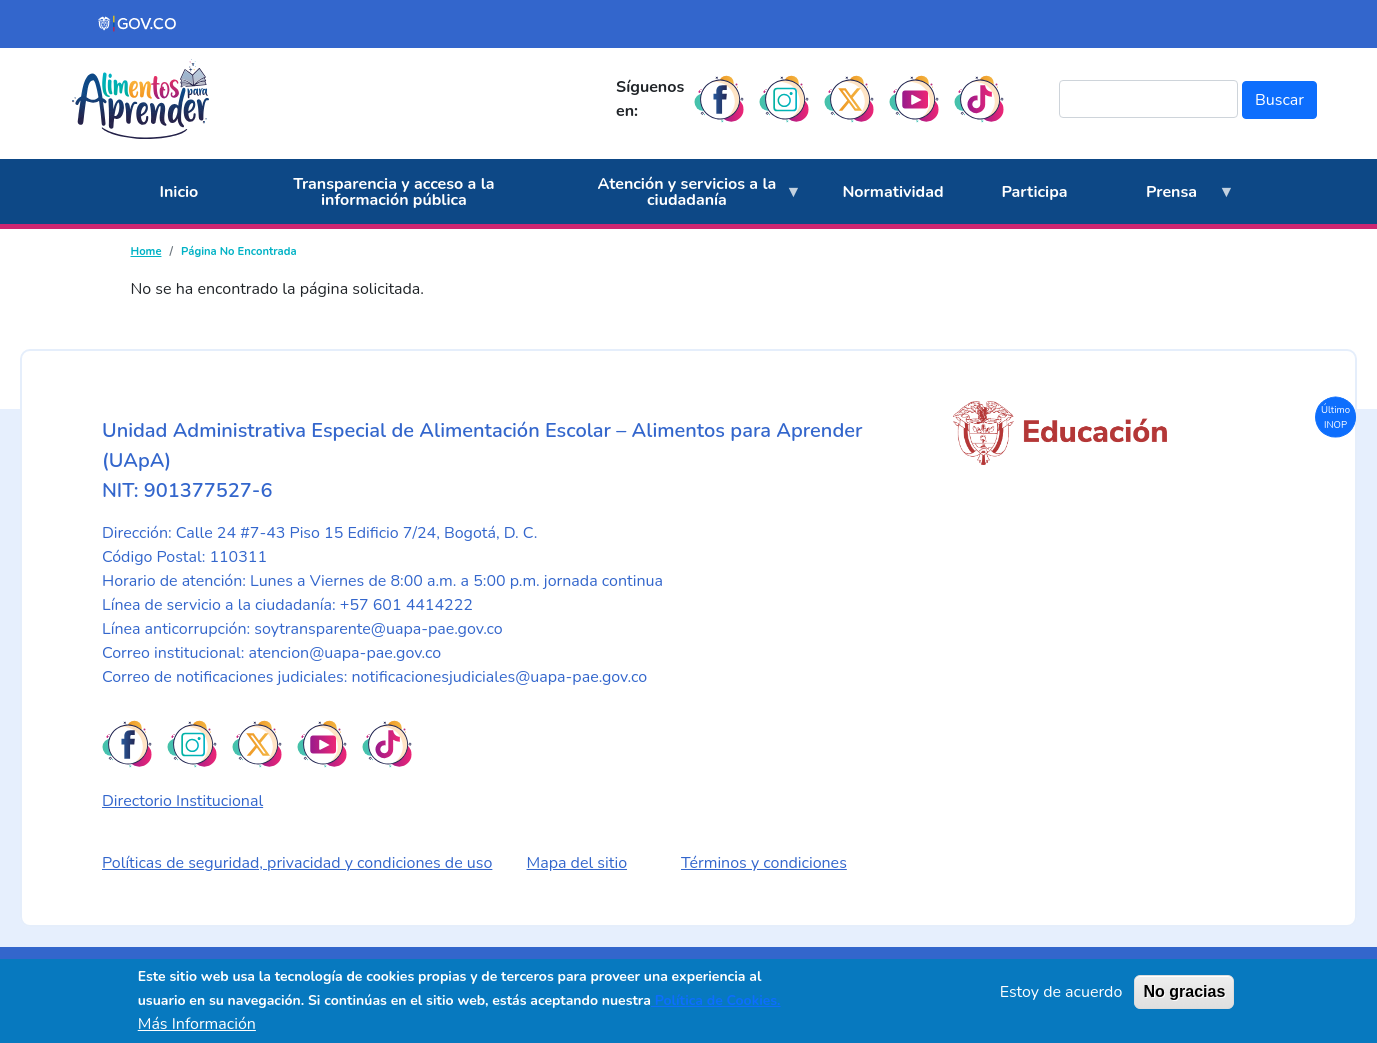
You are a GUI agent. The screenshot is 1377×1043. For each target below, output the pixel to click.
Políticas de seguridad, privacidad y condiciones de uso (297, 863)
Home (146, 251)
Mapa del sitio (577, 863)
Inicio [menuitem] (179, 192)
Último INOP (1335, 416)
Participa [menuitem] (1035, 192)
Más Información (197, 1024)
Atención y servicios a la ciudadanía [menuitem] (680, 199)
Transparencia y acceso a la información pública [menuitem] (393, 192)
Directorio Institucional (182, 801)
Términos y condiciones (764, 863)
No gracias (1184, 991)
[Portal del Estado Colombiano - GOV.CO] (138, 24)
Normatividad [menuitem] (892, 192)
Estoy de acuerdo (1061, 992)
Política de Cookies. (716, 1000)
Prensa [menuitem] (1166, 203)
